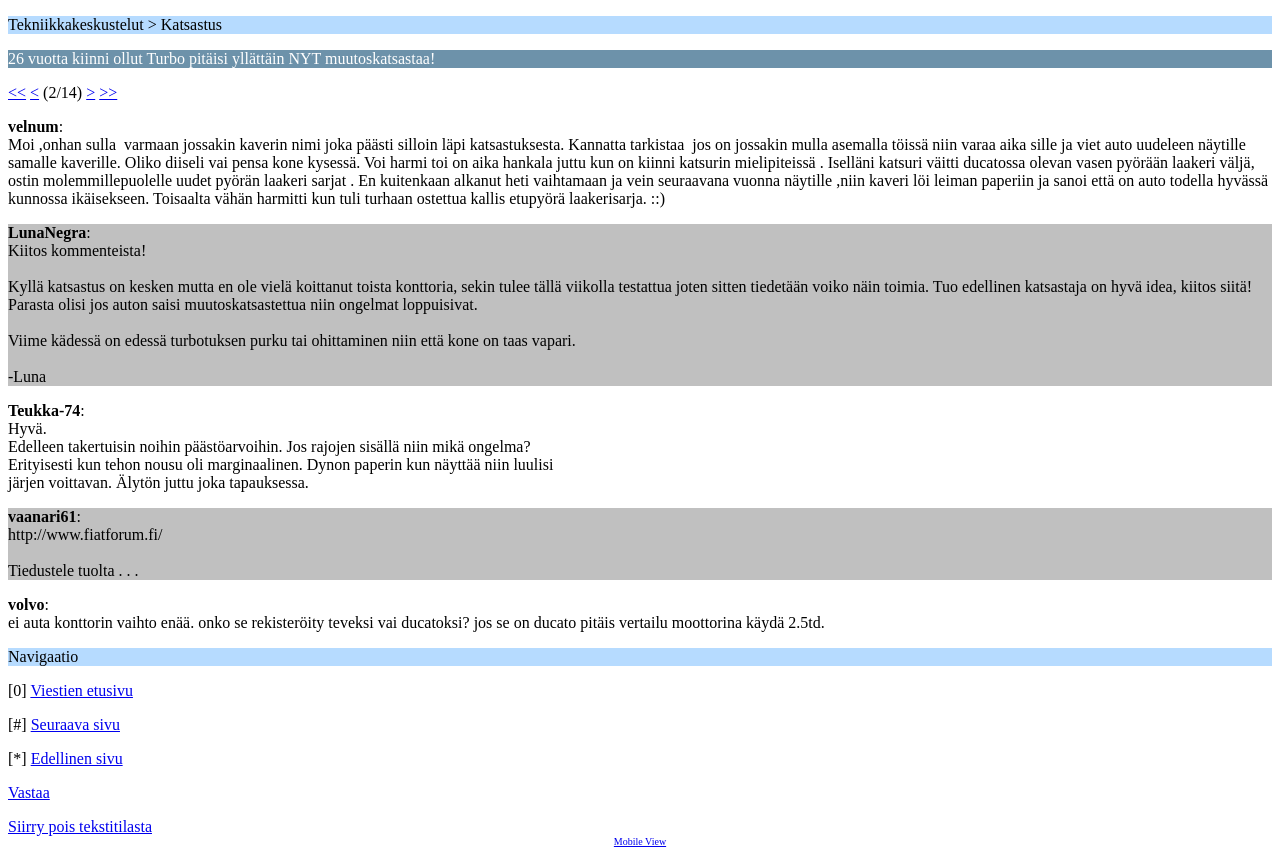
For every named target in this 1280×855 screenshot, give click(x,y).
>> (108, 92)
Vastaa (29, 792)
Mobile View (640, 841)
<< (17, 92)
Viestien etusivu (81, 690)
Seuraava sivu (75, 724)
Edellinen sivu (77, 758)
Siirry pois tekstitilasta (80, 826)
